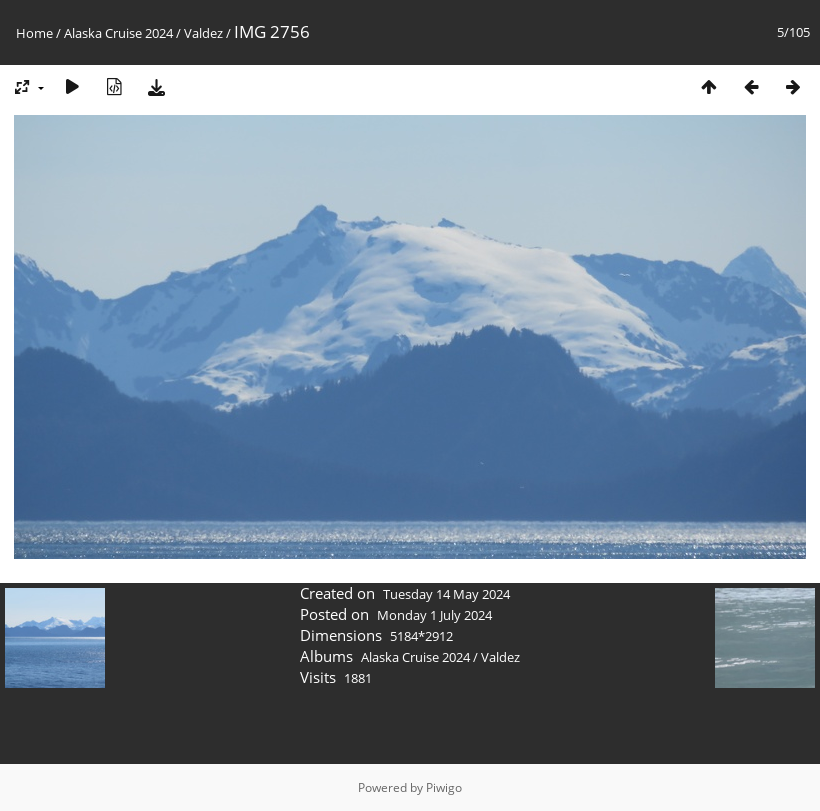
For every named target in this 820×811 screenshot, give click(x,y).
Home (34, 33)
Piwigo (444, 787)
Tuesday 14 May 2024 (446, 594)
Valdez (203, 33)
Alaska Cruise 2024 (118, 33)
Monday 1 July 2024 (434, 615)
